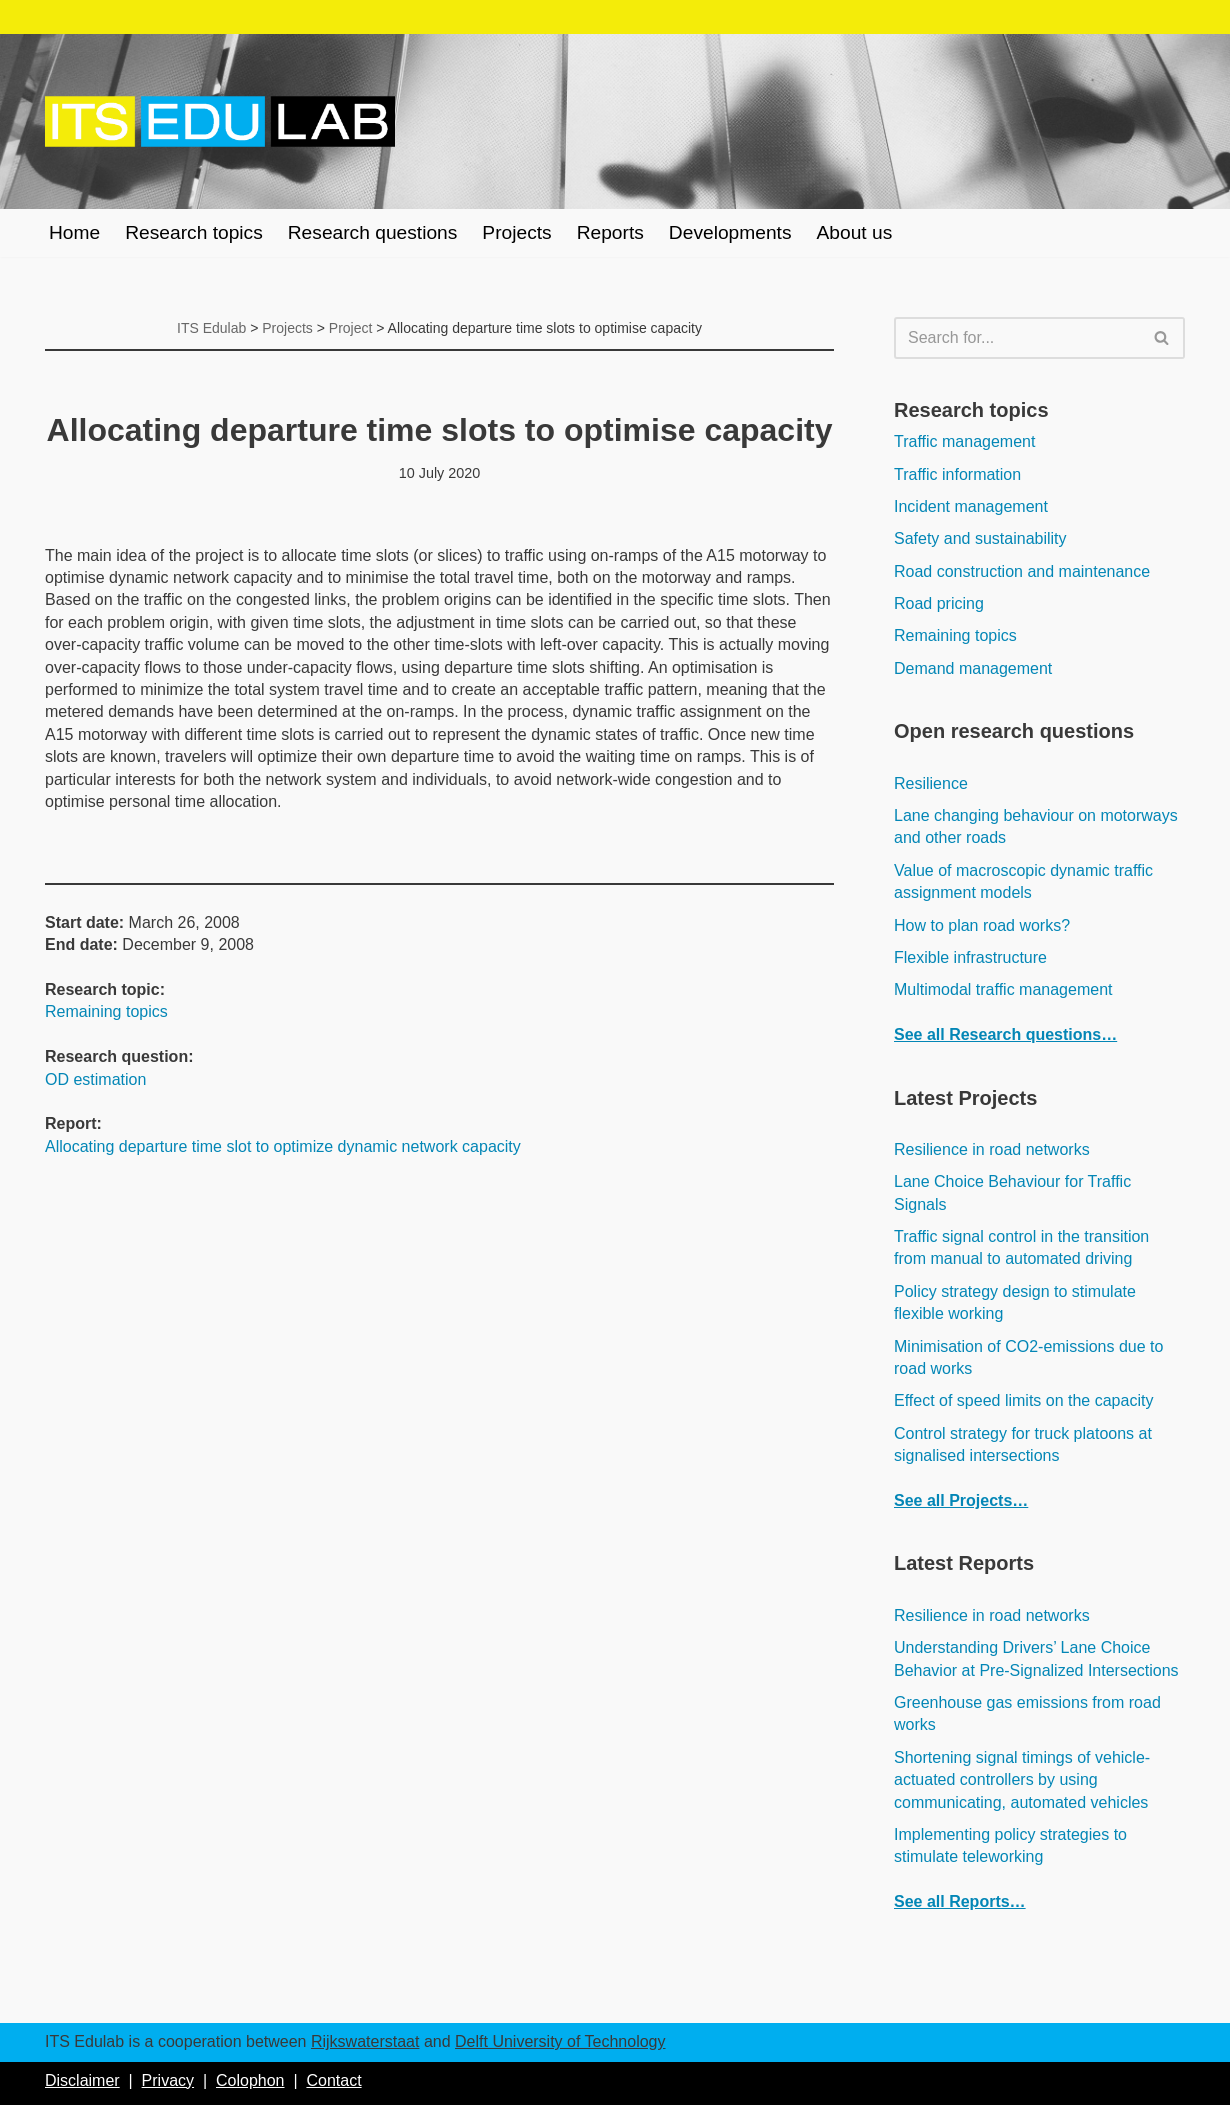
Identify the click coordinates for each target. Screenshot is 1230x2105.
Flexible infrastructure (970, 957)
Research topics (194, 232)
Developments (730, 232)
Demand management (973, 668)
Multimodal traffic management (1003, 989)
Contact (333, 2080)
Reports (610, 232)
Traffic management (964, 441)
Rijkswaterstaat (365, 2041)
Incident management (971, 506)
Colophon (250, 2080)
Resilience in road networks (992, 1149)
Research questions (373, 232)
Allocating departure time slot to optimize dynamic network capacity (283, 1146)
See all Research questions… (1005, 1034)
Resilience (931, 783)
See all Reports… (960, 1901)
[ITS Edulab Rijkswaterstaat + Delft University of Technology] (220, 122)
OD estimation (95, 1079)
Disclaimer (82, 2080)
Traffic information (957, 474)
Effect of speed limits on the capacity (1023, 1400)
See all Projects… (961, 1500)
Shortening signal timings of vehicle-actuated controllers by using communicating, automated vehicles (1022, 1780)
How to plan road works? (982, 925)
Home (74, 232)
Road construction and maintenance (1022, 571)
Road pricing (939, 603)
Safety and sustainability (980, 538)
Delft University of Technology (560, 2041)
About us (855, 232)
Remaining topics (106, 1011)
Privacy (168, 2080)
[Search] (1017, 338)
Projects (516, 232)
